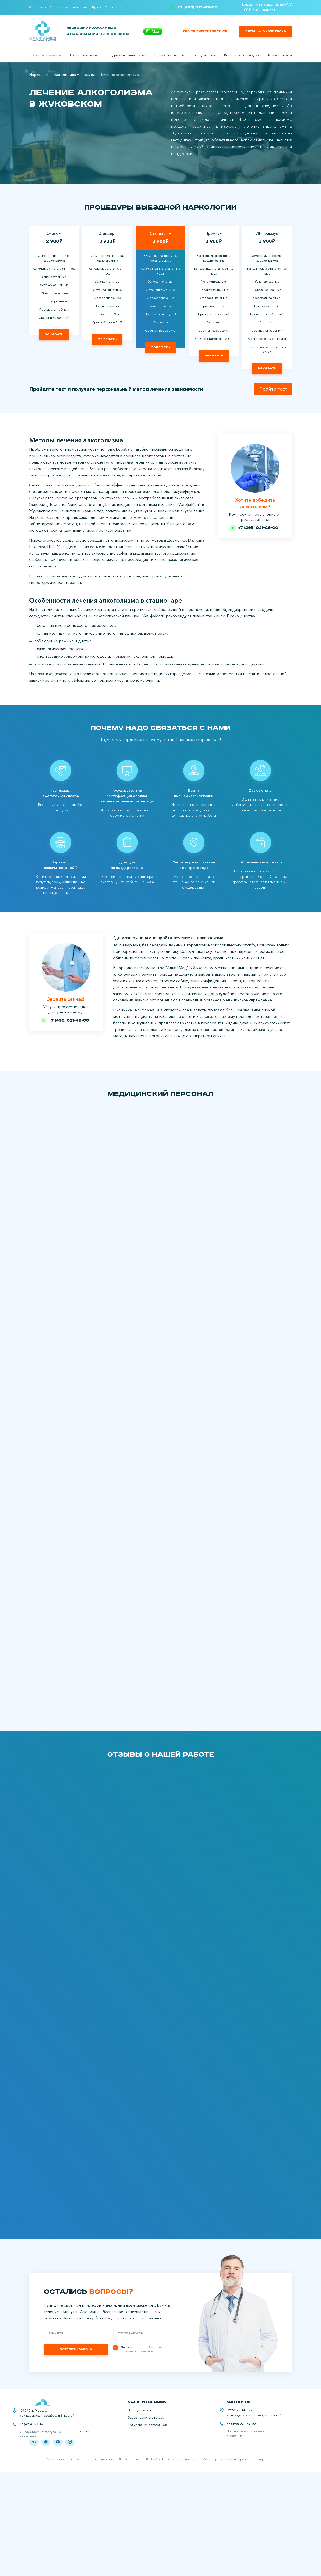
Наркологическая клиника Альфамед (62, 74)
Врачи (96, 7)
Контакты (127, 7)
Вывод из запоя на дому (241, 55)
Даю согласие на (142, 2349)
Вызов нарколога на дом (146, 2417)
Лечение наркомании (84, 55)
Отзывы (111, 7)
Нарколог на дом (279, 55)
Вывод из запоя (205, 55)
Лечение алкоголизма (45, 55)
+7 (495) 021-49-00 (198, 7)
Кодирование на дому (170, 55)
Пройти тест (273, 389)
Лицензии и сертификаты (69, 7)
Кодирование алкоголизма (126, 55)
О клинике (37, 7)
